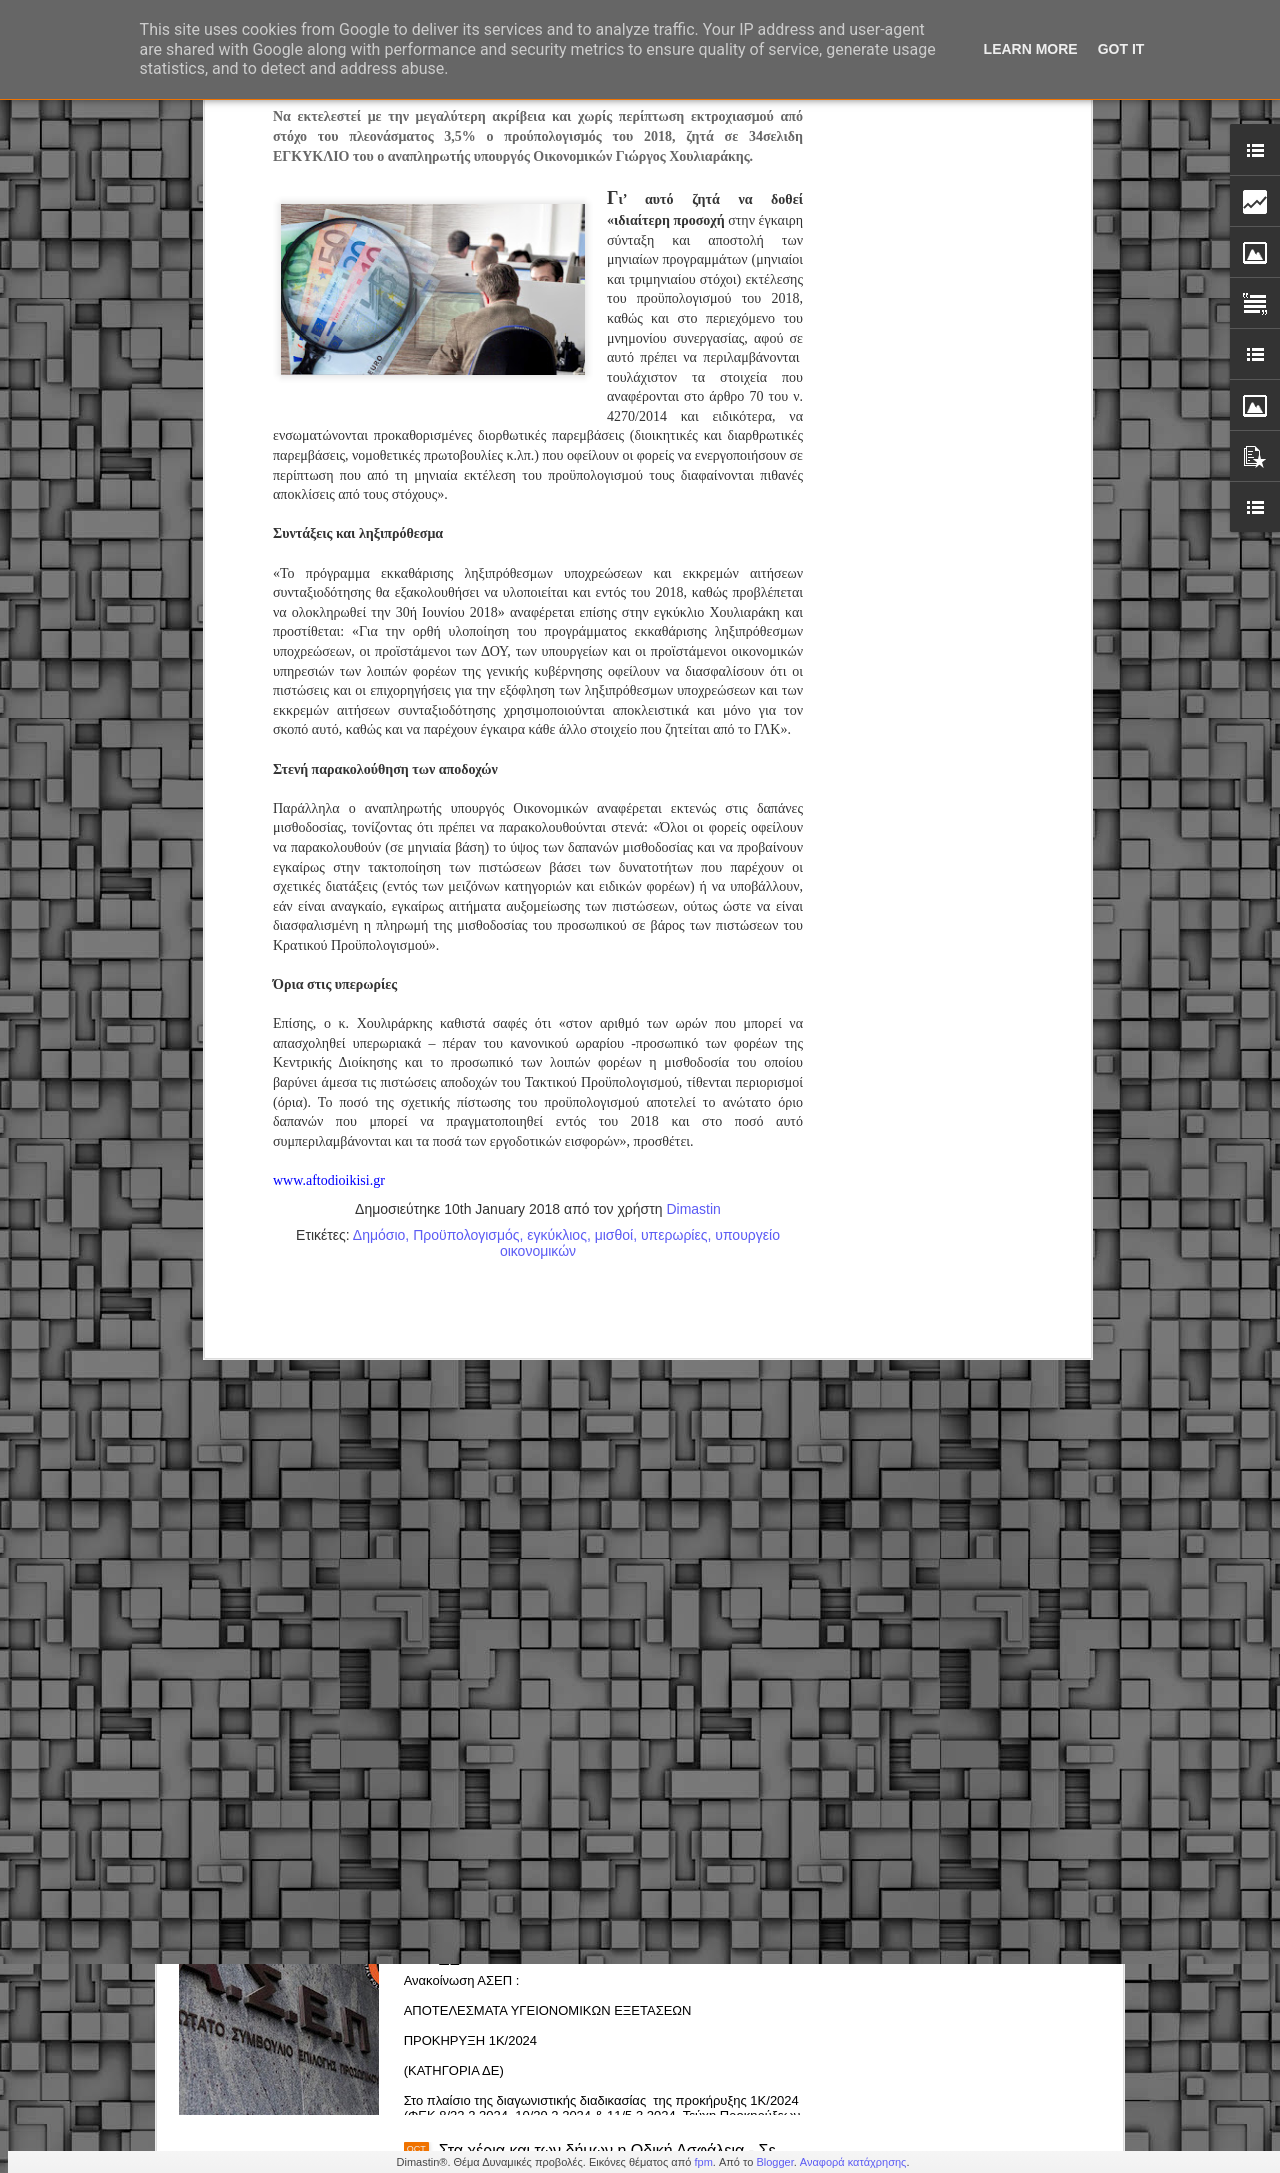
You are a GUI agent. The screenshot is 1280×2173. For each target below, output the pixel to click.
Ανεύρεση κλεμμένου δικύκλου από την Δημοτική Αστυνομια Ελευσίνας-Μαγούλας (611, 1705)
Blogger (774, 2162)
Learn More (1031, 49)
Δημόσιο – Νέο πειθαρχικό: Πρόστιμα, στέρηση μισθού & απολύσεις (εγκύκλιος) (605, 1478)
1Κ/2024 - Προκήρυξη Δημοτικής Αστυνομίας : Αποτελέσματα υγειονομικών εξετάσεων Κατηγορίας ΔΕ (622, 1941)
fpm (703, 2162)
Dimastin (693, 837)
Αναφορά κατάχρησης (853, 2162)
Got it (1121, 49)
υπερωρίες (674, 863)
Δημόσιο (379, 863)
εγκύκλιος (557, 863)
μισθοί (614, 863)
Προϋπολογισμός (466, 863)
